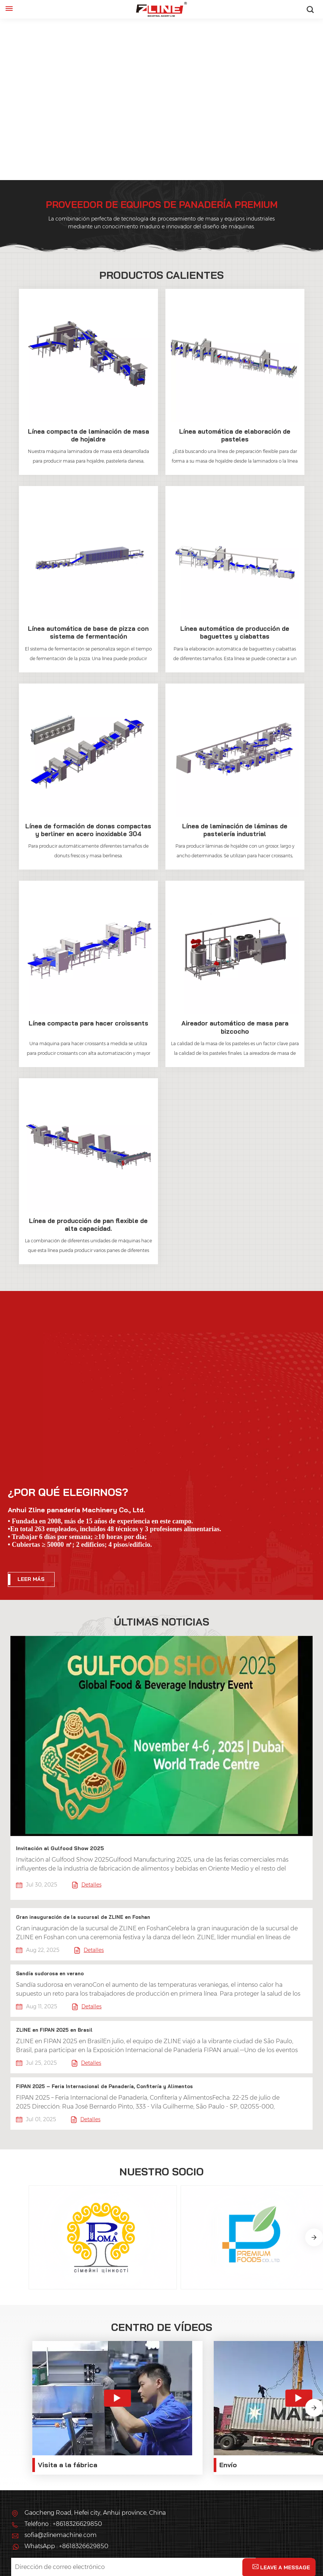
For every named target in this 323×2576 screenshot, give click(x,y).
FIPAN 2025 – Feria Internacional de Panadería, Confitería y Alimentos (103, 2083)
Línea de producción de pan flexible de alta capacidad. (88, 1224)
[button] (314, 2212)
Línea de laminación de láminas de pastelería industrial (235, 829)
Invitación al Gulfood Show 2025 (60, 1846)
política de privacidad (72, 2546)
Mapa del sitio (275, 2536)
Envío (181, 2391)
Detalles (87, 1883)
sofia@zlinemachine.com (61, 2463)
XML (20, 2546)
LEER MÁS (31, 1578)
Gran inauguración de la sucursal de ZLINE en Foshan (82, 1915)
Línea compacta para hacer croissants (88, 1023)
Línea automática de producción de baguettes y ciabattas (235, 632)
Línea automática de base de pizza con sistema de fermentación (88, 632)
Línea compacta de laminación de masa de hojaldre (88, 435)
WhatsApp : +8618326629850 (66, 2474)
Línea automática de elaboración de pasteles (235, 435)
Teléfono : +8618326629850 (63, 2452)
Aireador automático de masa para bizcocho (234, 1026)
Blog (233, 2536)
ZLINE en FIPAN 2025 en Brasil (54, 2027)
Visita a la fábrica (67, 2391)
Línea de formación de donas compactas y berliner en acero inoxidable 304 (88, 829)
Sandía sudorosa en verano (50, 1971)
